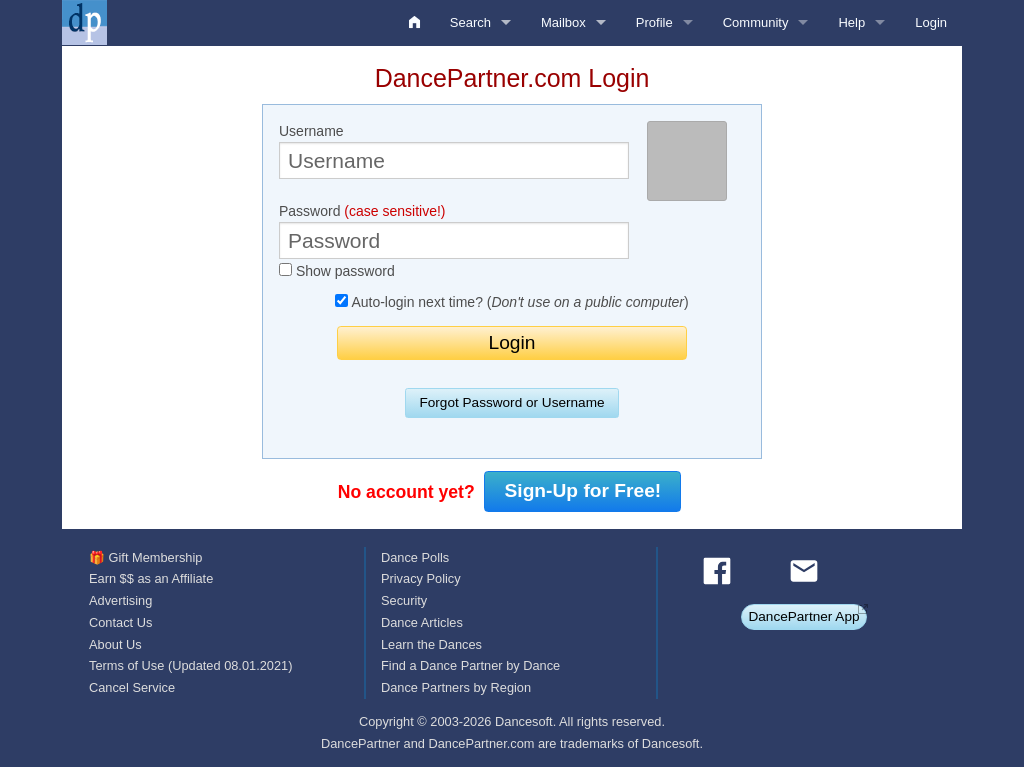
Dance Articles (422, 622)
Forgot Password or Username (511, 402)
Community (756, 22)
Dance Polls (415, 557)
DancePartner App (803, 616)
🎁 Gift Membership (145, 557)
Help (851, 22)
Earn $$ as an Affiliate (151, 578)
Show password (337, 271)
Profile (654, 22)
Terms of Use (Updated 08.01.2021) (190, 665)
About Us (115, 644)
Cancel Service (132, 687)
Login (931, 22)
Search (470, 22)
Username (454, 151)
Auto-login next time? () (511, 302)
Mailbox (563, 22)
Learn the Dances (431, 644)
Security (404, 600)
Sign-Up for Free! (583, 490)
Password (454, 231)
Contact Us (120, 622)
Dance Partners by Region (456, 687)
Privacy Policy (421, 578)
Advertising (120, 600)
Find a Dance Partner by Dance (470, 665)
